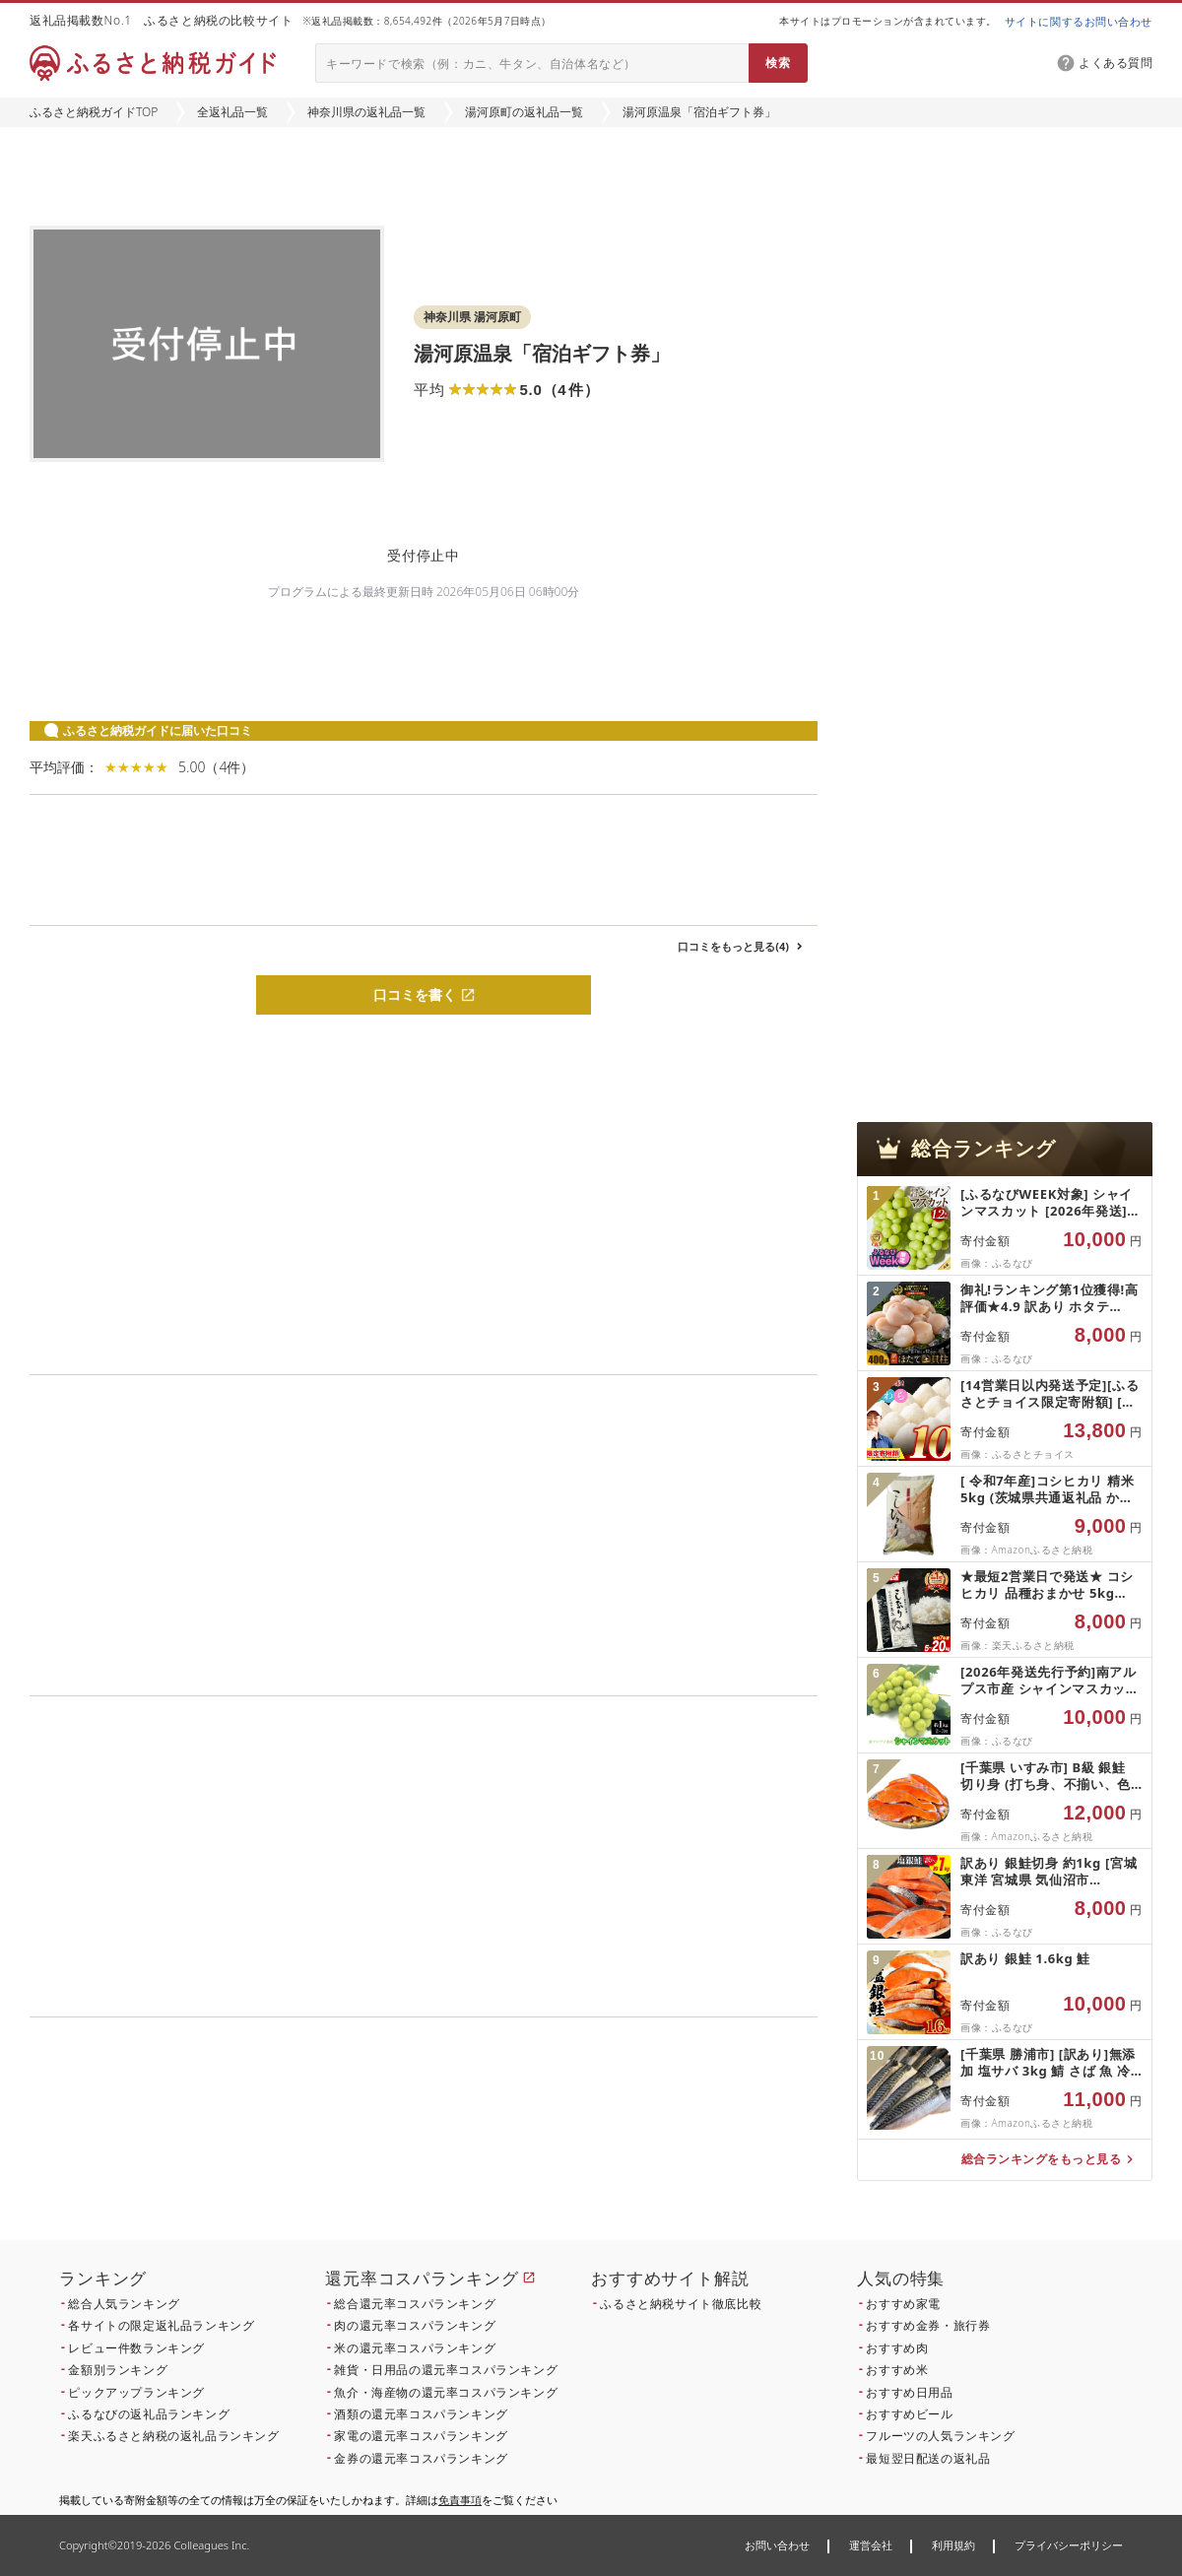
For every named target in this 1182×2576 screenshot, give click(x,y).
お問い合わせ (777, 2545)
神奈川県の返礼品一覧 (366, 111)
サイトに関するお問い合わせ (1078, 21)
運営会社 (870, 2545)
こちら (547, 2151)
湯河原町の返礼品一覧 (524, 111)
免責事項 (460, 2499)
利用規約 (953, 2545)
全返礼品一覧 (232, 111)
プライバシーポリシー (1069, 2545)
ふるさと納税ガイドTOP (94, 111)
